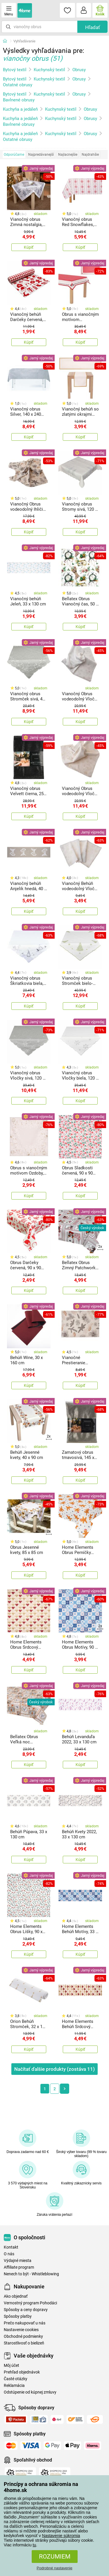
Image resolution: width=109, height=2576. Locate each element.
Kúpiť (28, 247)
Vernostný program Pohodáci (30, 2303)
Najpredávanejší (41, 155)
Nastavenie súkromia (61, 2535)
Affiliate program (19, 2267)
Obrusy (79, 69)
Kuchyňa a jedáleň (20, 109)
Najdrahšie (90, 155)
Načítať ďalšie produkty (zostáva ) (54, 2069)
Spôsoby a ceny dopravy (26, 2310)
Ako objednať (16, 2296)
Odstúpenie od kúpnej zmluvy (30, 2392)
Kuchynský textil (49, 69)
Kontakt (11, 2247)
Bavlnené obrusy (19, 100)
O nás (9, 2254)
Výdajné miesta (17, 2260)
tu (34, 2545)
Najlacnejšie (67, 155)
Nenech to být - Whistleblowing (31, 2274)
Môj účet (11, 2365)
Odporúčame (14, 155)
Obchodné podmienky (23, 2336)
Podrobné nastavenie (54, 2568)
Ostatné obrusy (17, 84)
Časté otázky (15, 2379)
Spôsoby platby (18, 2316)
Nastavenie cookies (21, 2330)
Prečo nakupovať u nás (24, 2323)
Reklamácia (14, 2385)
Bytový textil (14, 69)
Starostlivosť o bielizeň (24, 2343)
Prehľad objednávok (22, 2372)
